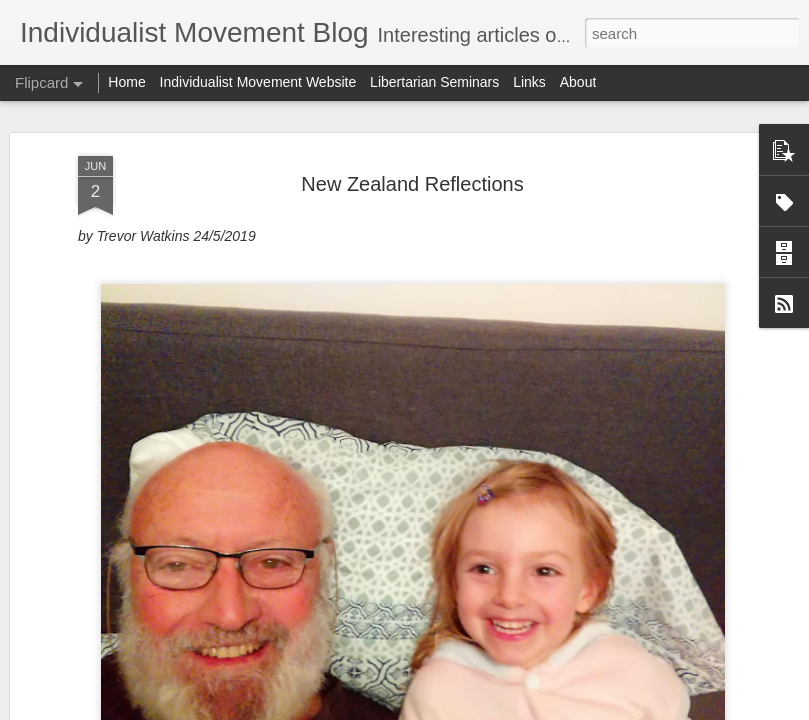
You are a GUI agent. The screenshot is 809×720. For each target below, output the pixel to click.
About (578, 82)
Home (126, 82)
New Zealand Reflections (412, 117)
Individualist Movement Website (258, 82)
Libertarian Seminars (434, 82)
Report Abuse (525, 709)
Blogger (467, 709)
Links (529, 82)
